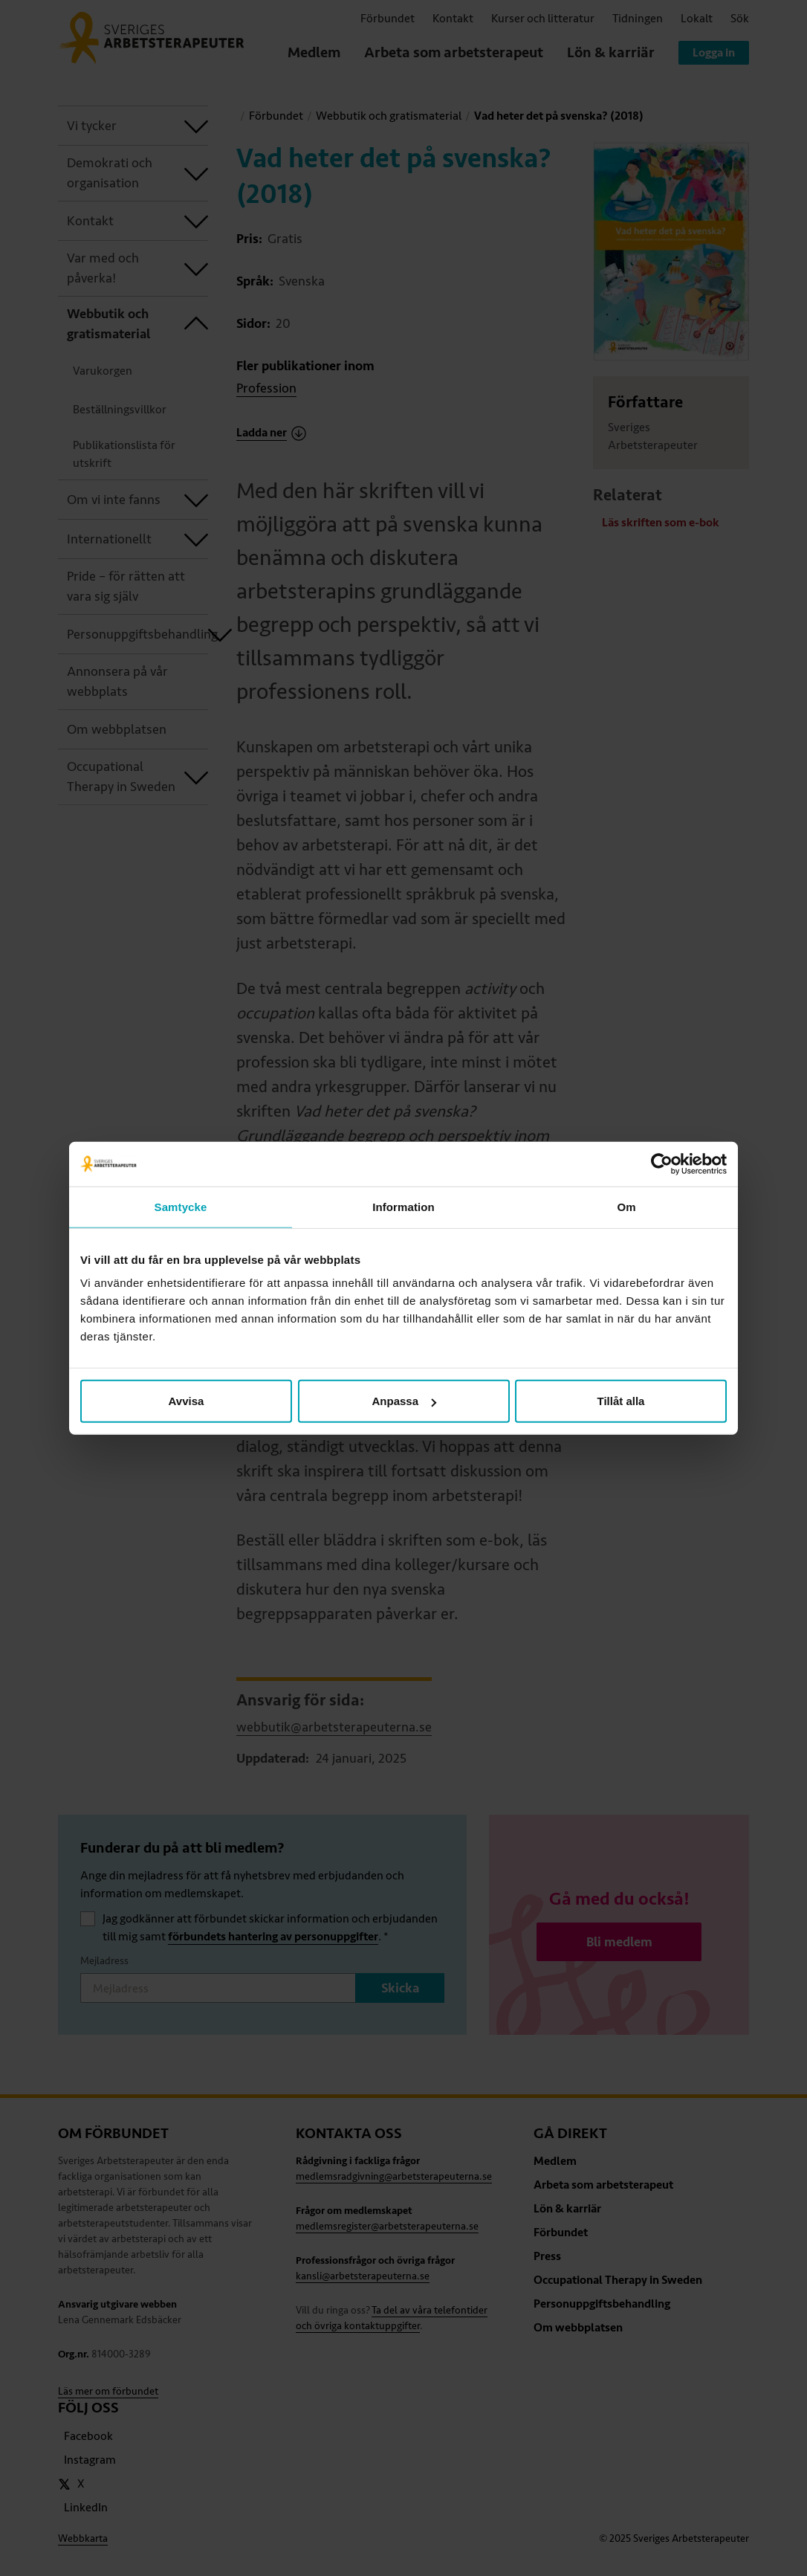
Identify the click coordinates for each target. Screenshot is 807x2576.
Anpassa (404, 1401)
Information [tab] (403, 1206)
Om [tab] (626, 1206)
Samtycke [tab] (181, 1206)
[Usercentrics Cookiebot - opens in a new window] (662, 1163)
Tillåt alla (621, 1401)
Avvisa (186, 1401)
